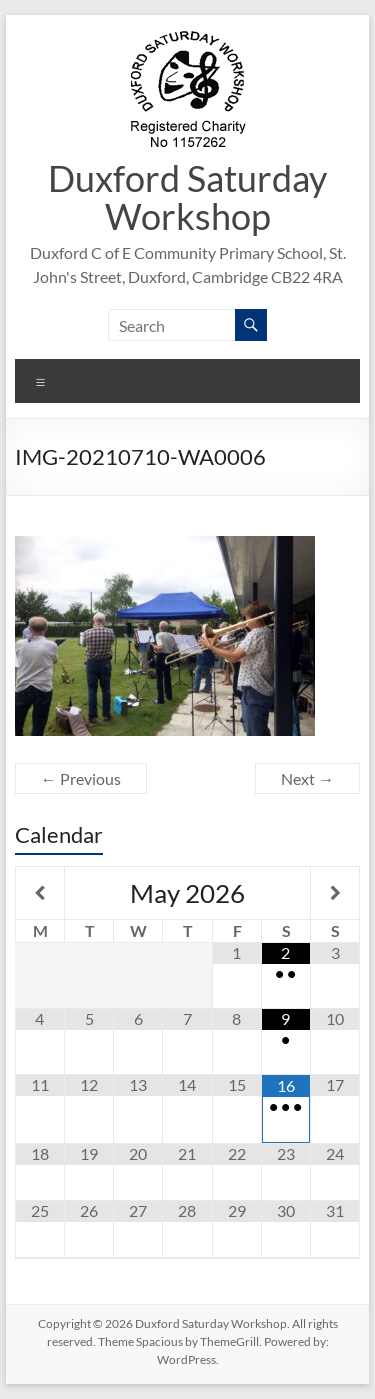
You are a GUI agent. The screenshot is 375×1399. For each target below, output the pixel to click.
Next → (307, 778)
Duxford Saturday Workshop (187, 197)
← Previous (81, 778)
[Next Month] (335, 893)
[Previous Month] (40, 893)
